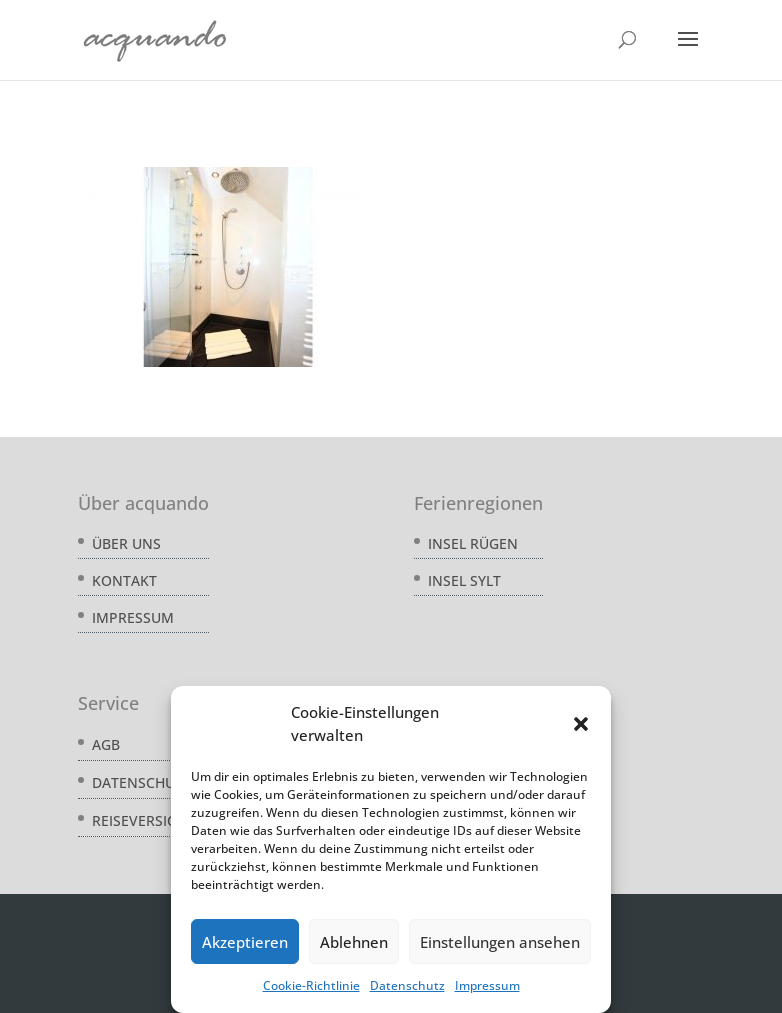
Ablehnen (354, 942)
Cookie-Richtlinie (311, 985)
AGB (106, 744)
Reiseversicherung (163, 820)
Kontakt (124, 580)
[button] (581, 724)
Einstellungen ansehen (500, 942)
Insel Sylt (464, 580)
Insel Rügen (473, 543)
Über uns (126, 543)
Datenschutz (407, 985)
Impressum (487, 985)
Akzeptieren (245, 942)
